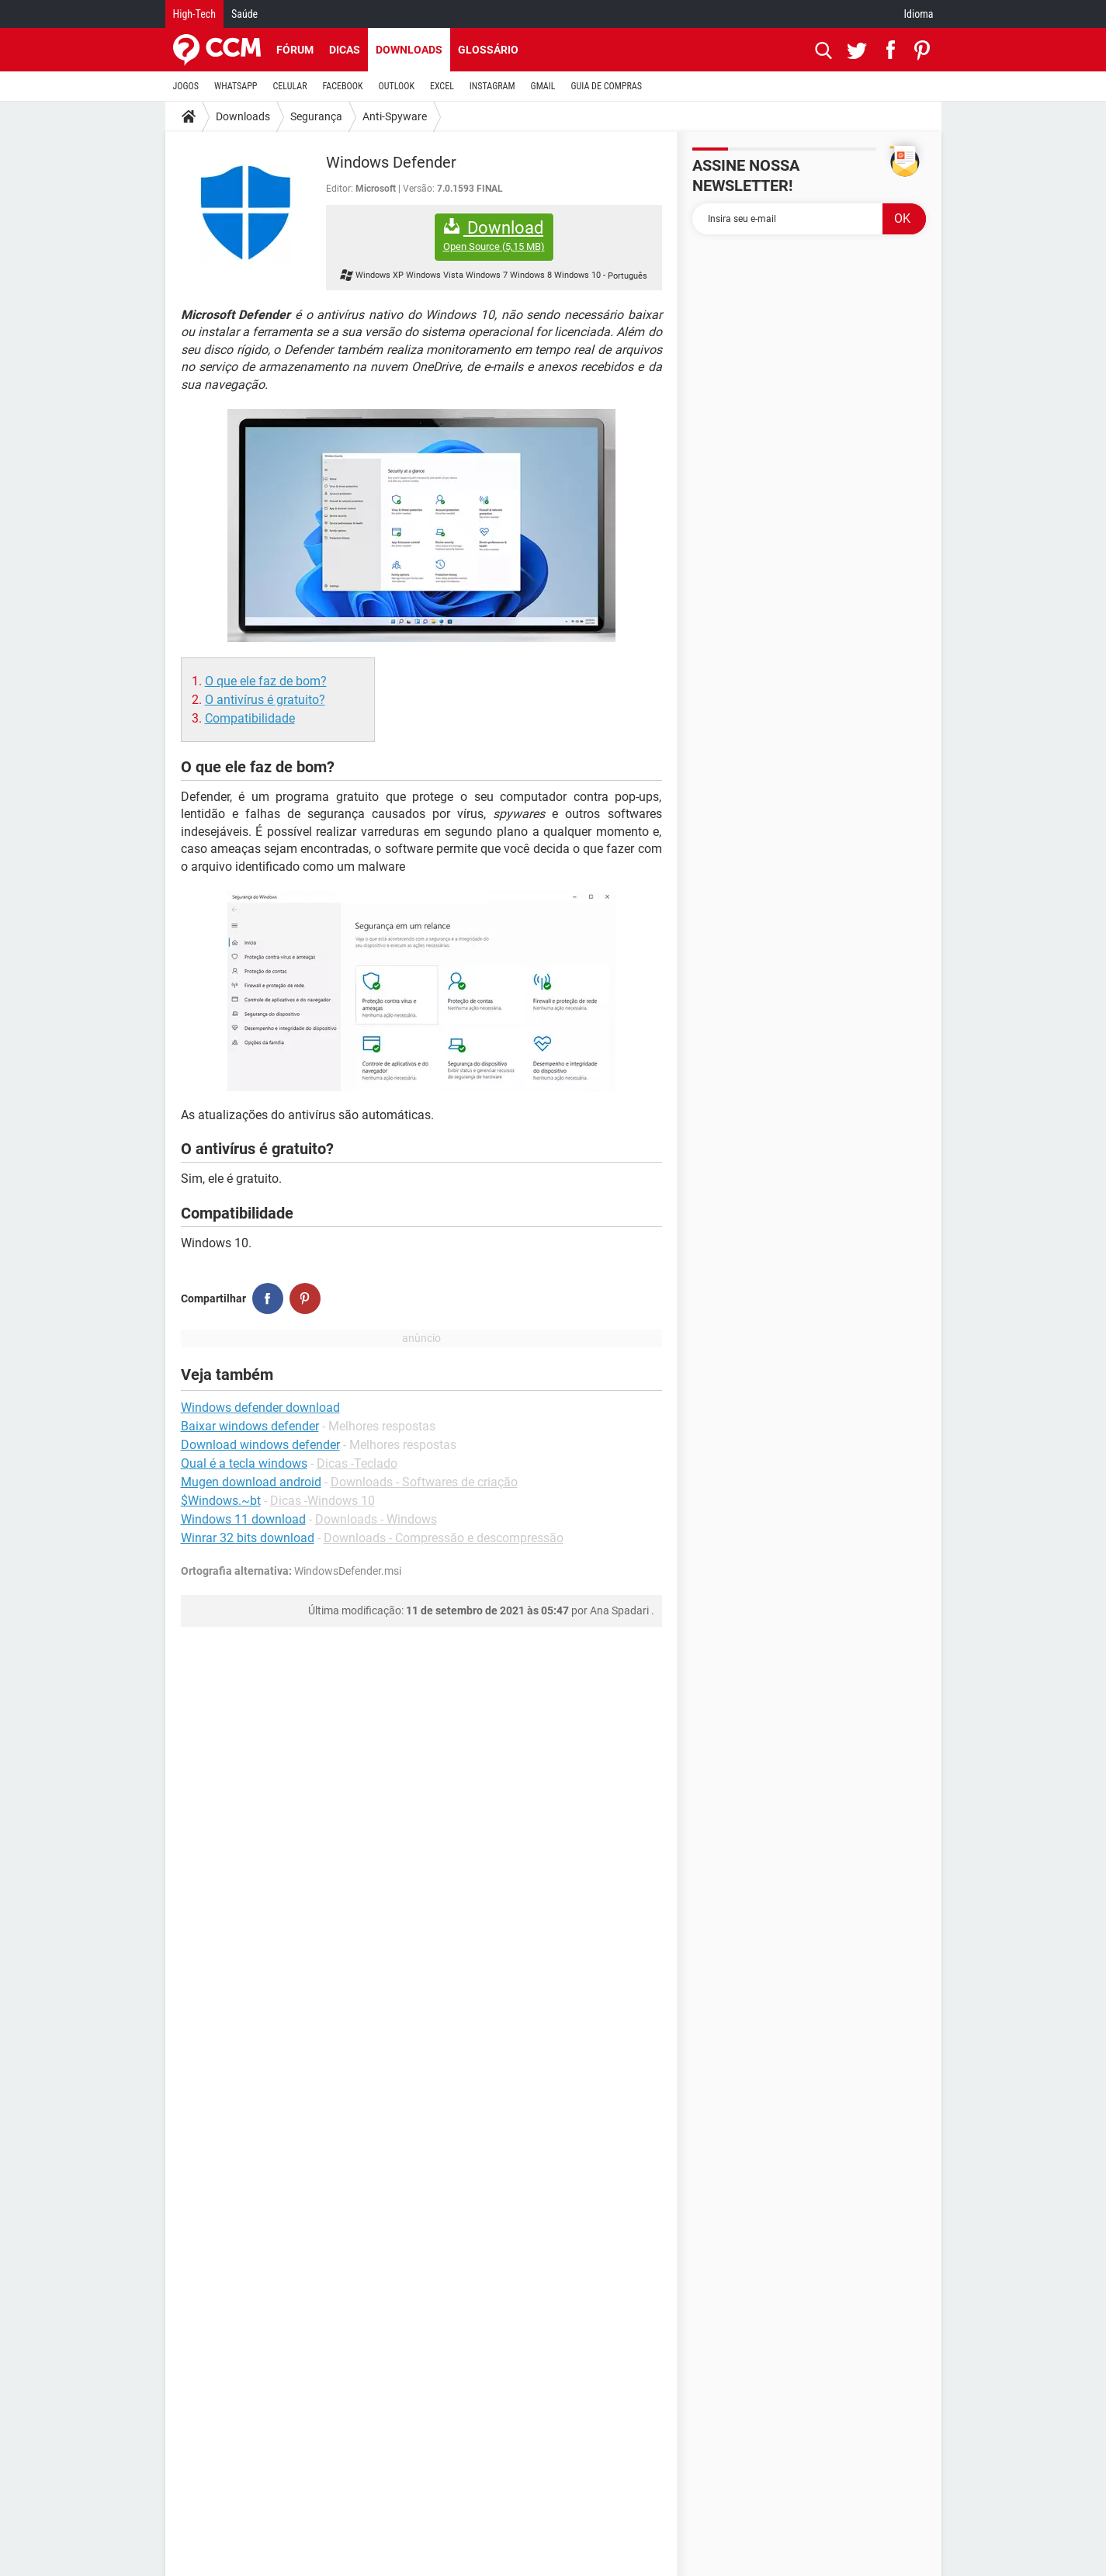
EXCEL (442, 86)
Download (494, 235)
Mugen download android (251, 1482)
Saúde (244, 14)
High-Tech (194, 14)
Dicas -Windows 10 (322, 1500)
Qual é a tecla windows (244, 1463)
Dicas (344, 49)
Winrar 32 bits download (247, 1538)
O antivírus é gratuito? (265, 699)
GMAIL (543, 86)
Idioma (919, 14)
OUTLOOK (396, 86)
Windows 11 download (243, 1519)
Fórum (295, 49)
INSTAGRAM (492, 86)
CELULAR (290, 86)
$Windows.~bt (221, 1500)
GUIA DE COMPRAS (606, 86)
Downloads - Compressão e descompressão (443, 1538)
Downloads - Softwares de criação (424, 1482)
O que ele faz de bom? (266, 681)
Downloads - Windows (376, 1519)
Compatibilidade (250, 718)
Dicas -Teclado (357, 1463)
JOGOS (186, 86)
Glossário (488, 49)
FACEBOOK (343, 86)
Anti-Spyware (394, 116)
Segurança (316, 116)
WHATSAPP (235, 86)
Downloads (409, 49)
